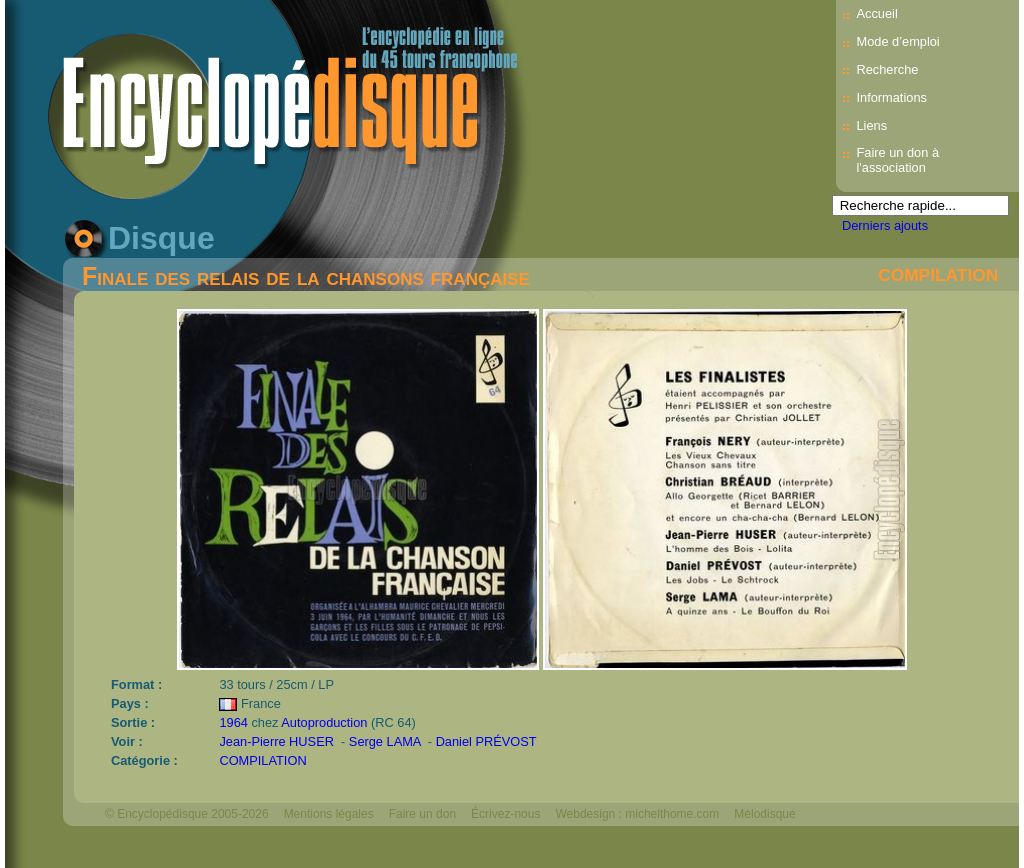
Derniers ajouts (885, 225)
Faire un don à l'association (897, 160)
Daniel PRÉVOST (486, 741)
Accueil (876, 13)
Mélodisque (764, 814)
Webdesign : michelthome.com (637, 814)
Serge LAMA (386, 741)
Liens (871, 125)
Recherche (887, 69)
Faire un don (422, 814)
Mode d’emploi (897, 41)
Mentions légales (329, 814)
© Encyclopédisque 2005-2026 (187, 814)
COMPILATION (938, 275)
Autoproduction (324, 722)
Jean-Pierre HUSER (278, 741)
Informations (891, 97)
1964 (233, 722)
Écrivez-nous (505, 814)
